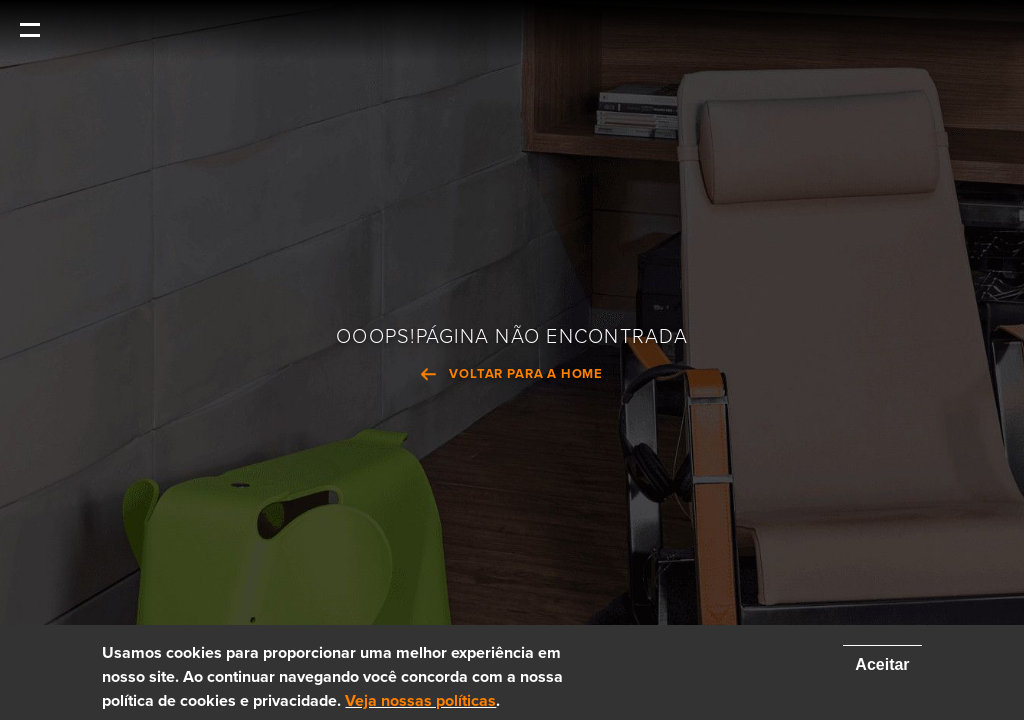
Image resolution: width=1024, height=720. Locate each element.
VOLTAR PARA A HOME (526, 375)
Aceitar (882, 664)
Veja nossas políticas (420, 701)
